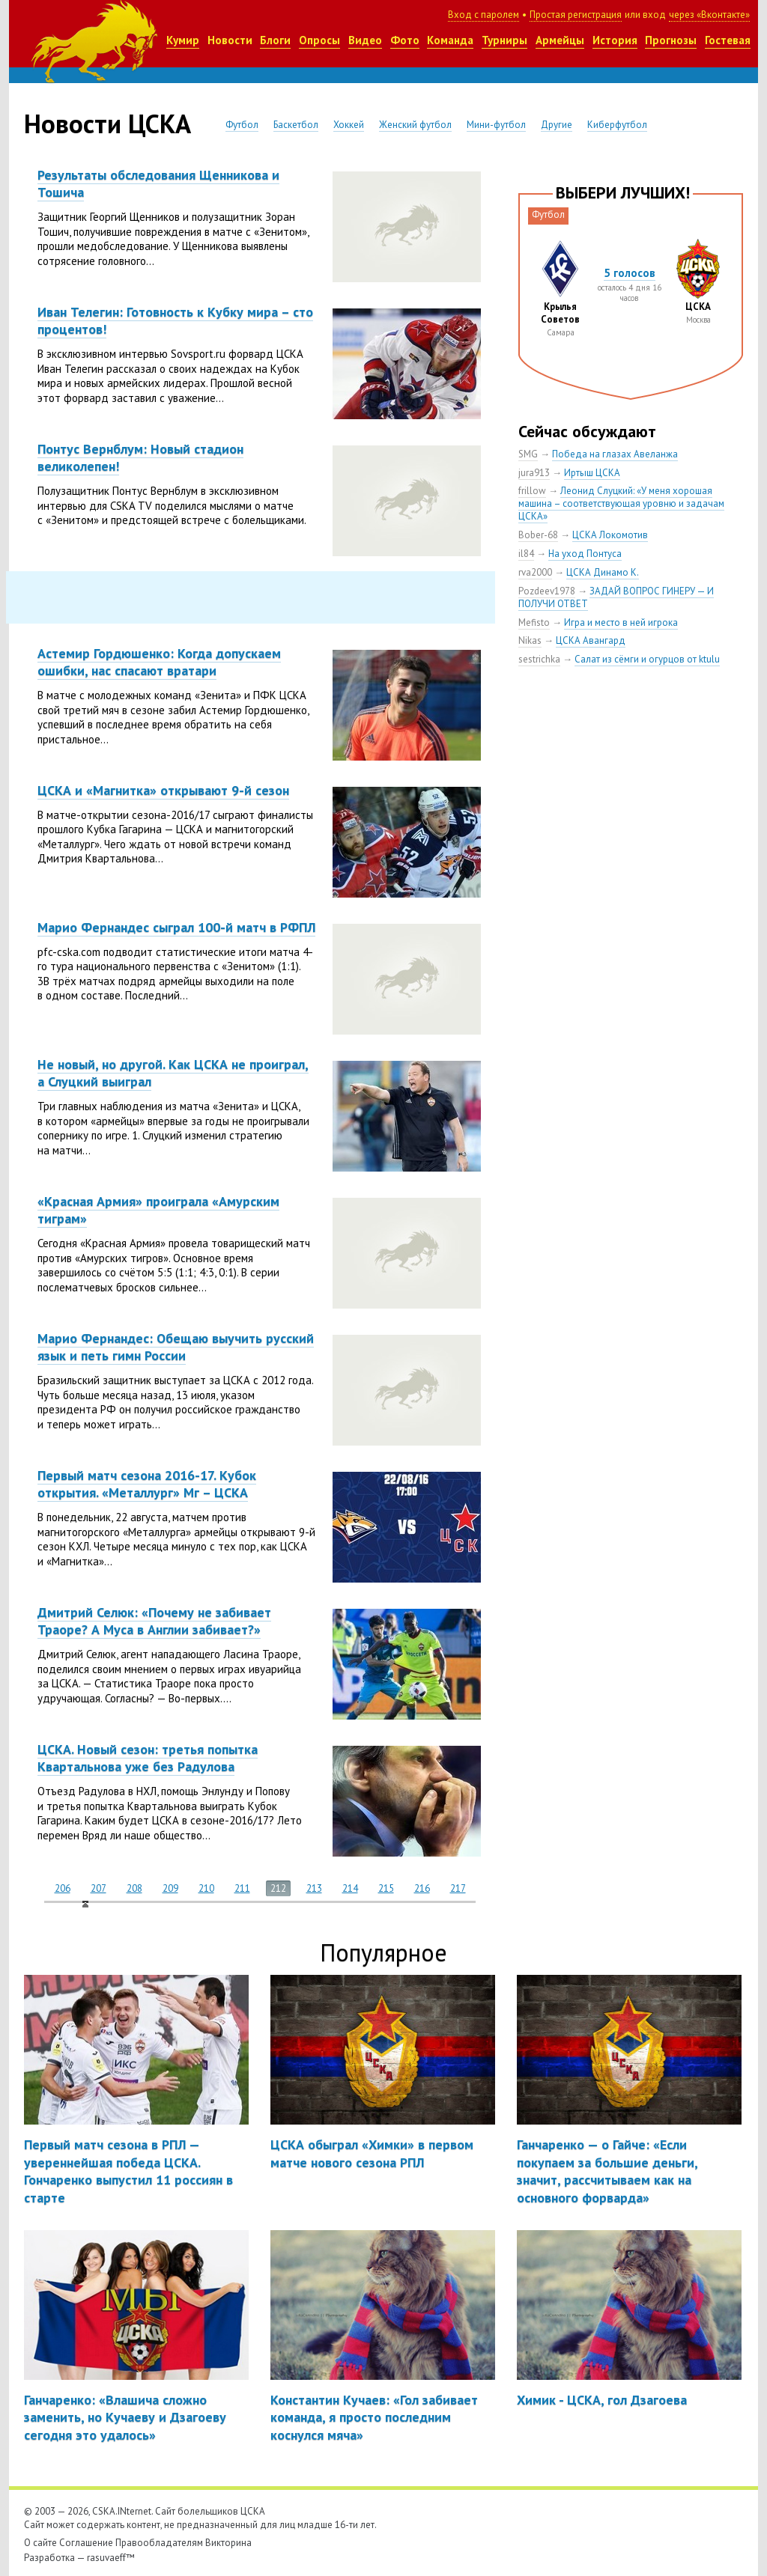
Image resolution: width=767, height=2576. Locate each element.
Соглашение (86, 2542)
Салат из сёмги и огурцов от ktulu (647, 659)
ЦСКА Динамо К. (602, 572)
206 (62, 1888)
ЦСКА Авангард (590, 640)
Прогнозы (671, 40)
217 (458, 1888)
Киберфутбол (617, 124)
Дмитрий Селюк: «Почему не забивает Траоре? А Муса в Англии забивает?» (154, 1621)
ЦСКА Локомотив (610, 535)
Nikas (530, 640)
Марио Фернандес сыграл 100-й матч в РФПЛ (176, 927)
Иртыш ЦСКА (592, 472)
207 (98, 1888)
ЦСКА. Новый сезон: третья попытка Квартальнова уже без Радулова (147, 1758)
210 (206, 1888)
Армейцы (560, 40)
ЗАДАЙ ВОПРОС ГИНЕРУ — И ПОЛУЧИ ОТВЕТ (616, 597)
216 (422, 1888)
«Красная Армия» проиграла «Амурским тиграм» (158, 1210)
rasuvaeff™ (111, 2557)
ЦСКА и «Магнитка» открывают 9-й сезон (163, 790)
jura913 (534, 472)
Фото (404, 40)
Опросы (319, 40)
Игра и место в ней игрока (621, 622)
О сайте (40, 2542)
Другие (556, 124)
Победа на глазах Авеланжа (615, 454)
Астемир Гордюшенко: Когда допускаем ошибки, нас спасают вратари (159, 662)
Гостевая (728, 40)
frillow (532, 490)
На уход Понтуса (585, 553)
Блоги (275, 40)
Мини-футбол (496, 124)
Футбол (241, 124)
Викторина (228, 2542)
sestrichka (539, 659)
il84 (526, 553)
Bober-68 (538, 535)
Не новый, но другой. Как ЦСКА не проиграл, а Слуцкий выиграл (173, 1073)
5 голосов (629, 273)
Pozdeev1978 (546, 591)
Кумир (182, 40)
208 (134, 1888)
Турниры (504, 40)
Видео (365, 40)
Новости (229, 40)
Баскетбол (295, 124)
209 (170, 1888)
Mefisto (534, 622)
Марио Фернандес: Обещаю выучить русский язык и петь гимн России (175, 1347)
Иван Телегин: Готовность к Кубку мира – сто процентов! (175, 320)
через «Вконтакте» (709, 14)
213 (314, 1888)
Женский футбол (415, 124)
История (614, 40)
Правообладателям (159, 2542)
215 (386, 1888)
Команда (450, 40)
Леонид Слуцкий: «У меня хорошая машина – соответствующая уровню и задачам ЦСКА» (621, 503)
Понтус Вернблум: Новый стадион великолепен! (140, 457)
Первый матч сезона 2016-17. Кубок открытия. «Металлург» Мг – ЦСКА (146, 1484)
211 (242, 1888)
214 (350, 1888)
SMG (528, 454)
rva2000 (535, 572)
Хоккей (348, 124)
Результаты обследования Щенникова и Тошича (158, 183)
